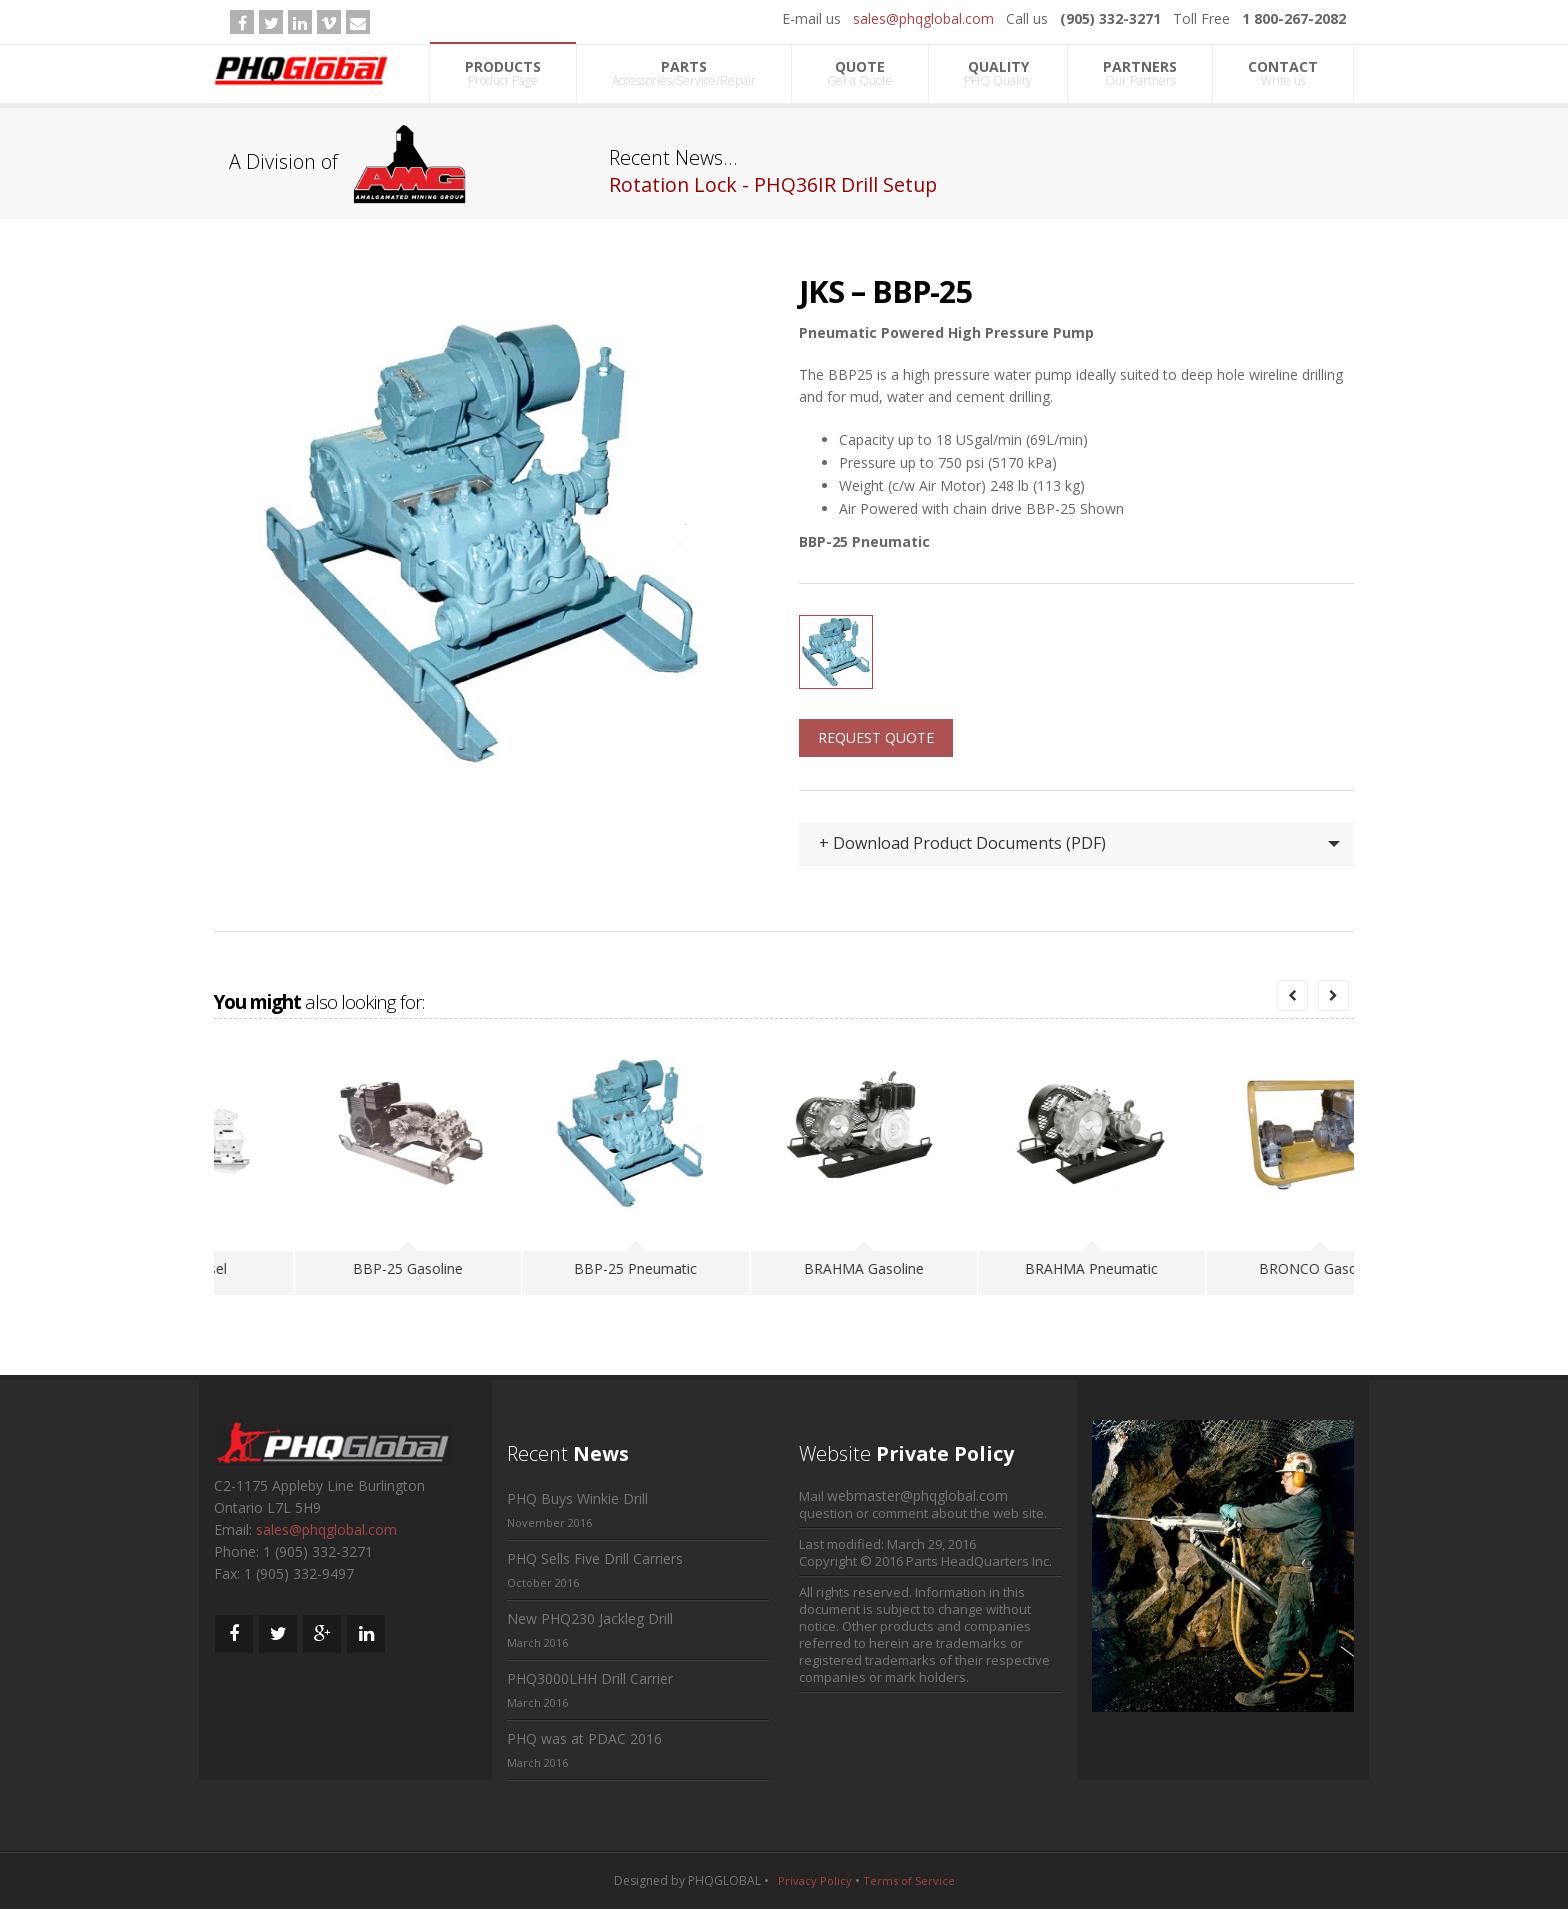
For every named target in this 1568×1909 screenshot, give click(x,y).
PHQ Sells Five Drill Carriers (595, 1558)
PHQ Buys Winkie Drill (577, 1498)
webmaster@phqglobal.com (917, 1495)
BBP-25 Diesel (327, 1268)
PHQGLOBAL (724, 1880)
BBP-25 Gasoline (555, 1268)
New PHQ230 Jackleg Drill (590, 1618)
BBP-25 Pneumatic (782, 1268)
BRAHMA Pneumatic (1238, 1268)
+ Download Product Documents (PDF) (962, 843)
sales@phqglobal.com (923, 18)
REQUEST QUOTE (876, 737)
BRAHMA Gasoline (1011, 1268)
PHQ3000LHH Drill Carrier (590, 1678)
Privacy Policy (815, 1880)
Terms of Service (909, 1880)
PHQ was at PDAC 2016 (584, 1738)
